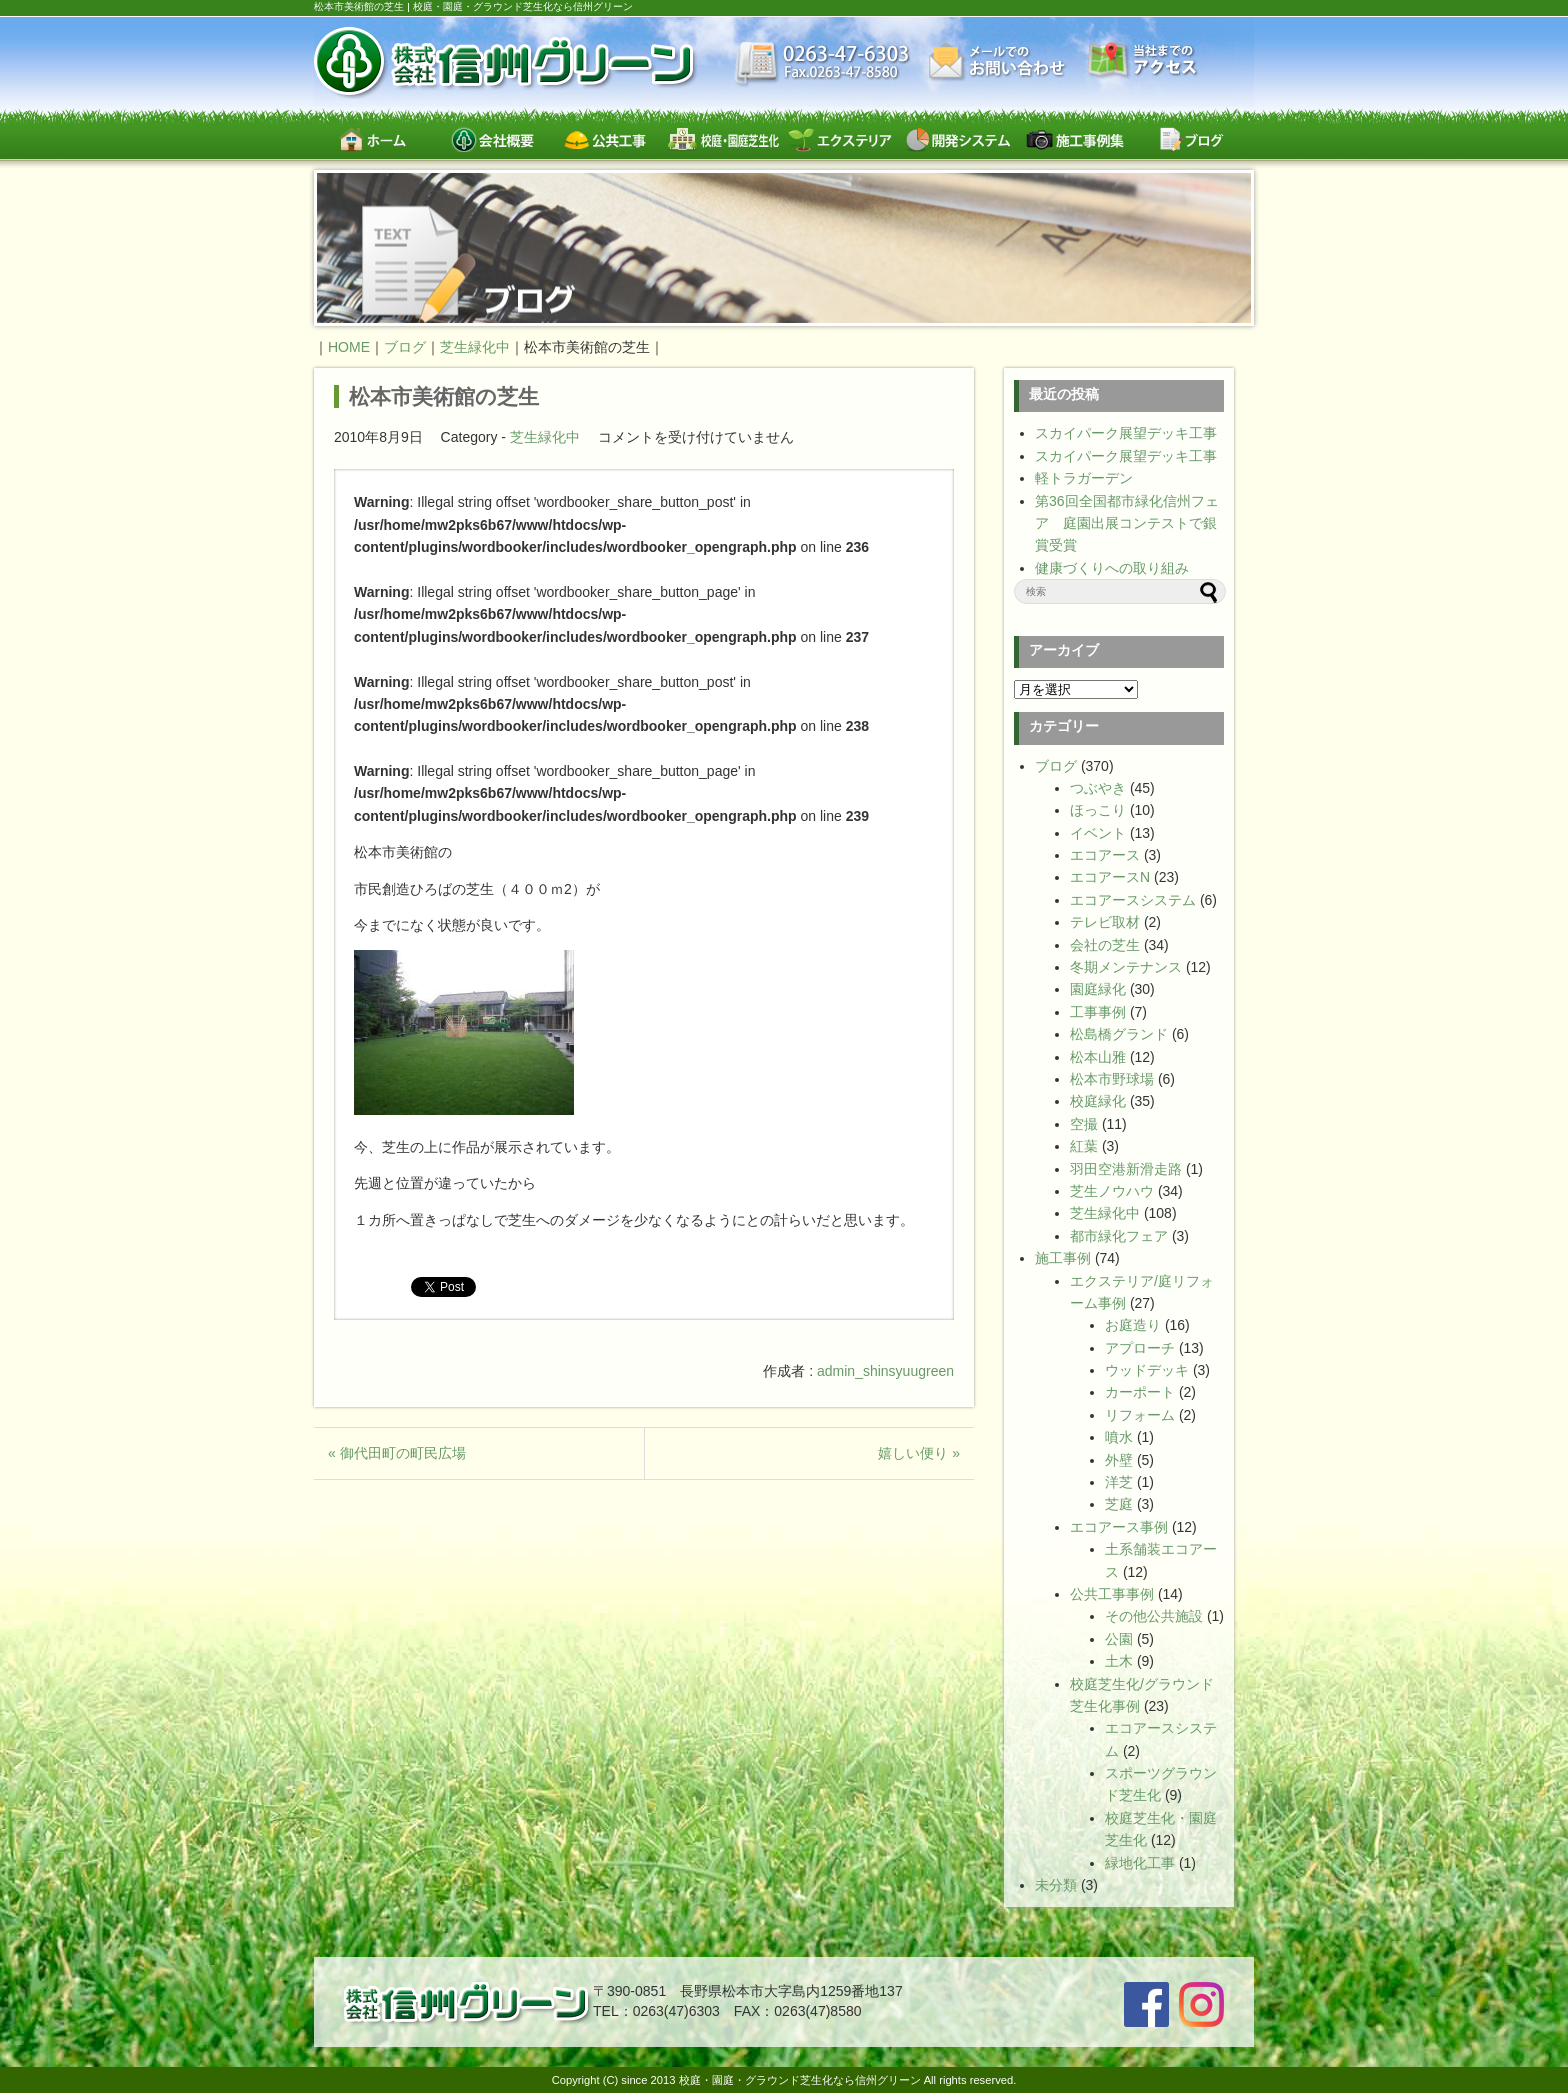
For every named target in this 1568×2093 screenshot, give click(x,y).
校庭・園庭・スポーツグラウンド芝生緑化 (723, 139)
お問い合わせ (999, 62)
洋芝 (1119, 1482)
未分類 (1056, 1885)
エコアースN (1110, 877)
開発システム (957, 139)
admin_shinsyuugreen (885, 1371)
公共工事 (606, 139)
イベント (1098, 833)
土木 (1119, 1661)
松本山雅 (1098, 1057)
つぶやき (1098, 788)
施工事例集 (1074, 139)
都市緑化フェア (1119, 1236)
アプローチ (1140, 1348)
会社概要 (489, 139)
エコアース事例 (1119, 1527)
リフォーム (1140, 1415)
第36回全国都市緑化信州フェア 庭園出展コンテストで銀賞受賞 (1127, 523)
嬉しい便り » (919, 1453)
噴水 (1119, 1437)
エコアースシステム (1133, 900)
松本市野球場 (1112, 1079)
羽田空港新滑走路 (1126, 1169)
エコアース (1105, 855)
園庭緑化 (1098, 989)
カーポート (1140, 1392)
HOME (349, 347)
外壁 (1119, 1460)
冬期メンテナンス (1126, 967)
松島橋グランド (1119, 1034)
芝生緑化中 (545, 437)
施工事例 (1063, 1258)
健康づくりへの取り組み (1112, 568)
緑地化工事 (1140, 1863)
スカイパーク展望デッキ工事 (1126, 433)
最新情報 (822, 65)
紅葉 (1084, 1146)
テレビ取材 (1105, 922)
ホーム (372, 139)
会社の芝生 (1105, 945)
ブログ (1191, 139)
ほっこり (1098, 810)
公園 (1119, 1639)
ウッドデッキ (1147, 1370)
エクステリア (840, 139)
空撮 (1084, 1124)
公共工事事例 (1112, 1594)
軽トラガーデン (1084, 478)
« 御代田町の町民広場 (397, 1453)
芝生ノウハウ (1112, 1191)
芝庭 (1119, 1504)
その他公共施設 (1154, 1616)
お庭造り (1133, 1325)
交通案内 (1143, 61)
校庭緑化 (1098, 1101)
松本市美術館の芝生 (444, 396)
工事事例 (1098, 1012)
